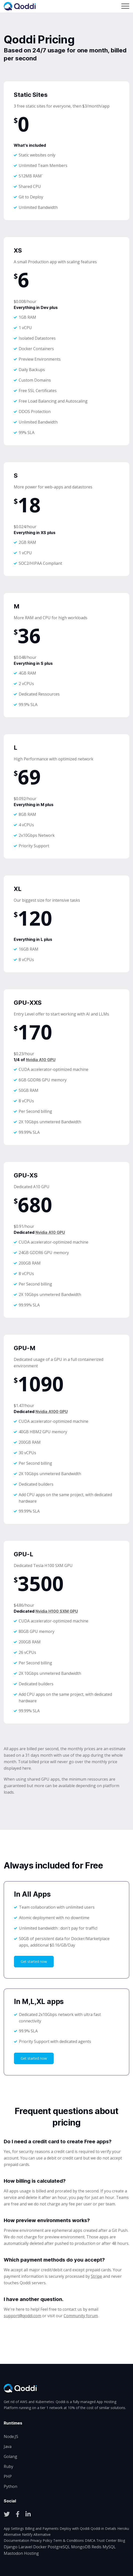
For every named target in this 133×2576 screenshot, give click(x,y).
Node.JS (11, 2436)
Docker (40, 2547)
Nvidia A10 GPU (40, 1059)
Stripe (96, 2276)
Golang (10, 2456)
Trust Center (106, 2540)
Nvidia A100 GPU (51, 1411)
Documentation (16, 2540)
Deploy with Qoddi (75, 2528)
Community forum (81, 2315)
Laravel (25, 2547)
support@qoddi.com (22, 2315)
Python (10, 2486)
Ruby (8, 2466)
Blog (121, 2540)
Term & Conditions (68, 2540)
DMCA (90, 2540)
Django (10, 2547)
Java (7, 2446)
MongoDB (81, 2547)
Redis (97, 2547)
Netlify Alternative (36, 2534)
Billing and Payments (42, 2528)
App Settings (14, 2528)
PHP (8, 2476)
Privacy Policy (41, 2540)
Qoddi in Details (103, 2528)
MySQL (109, 2547)
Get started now (34, 1961)
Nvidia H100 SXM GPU (56, 1611)
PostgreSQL (59, 2547)
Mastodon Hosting (21, 2553)
